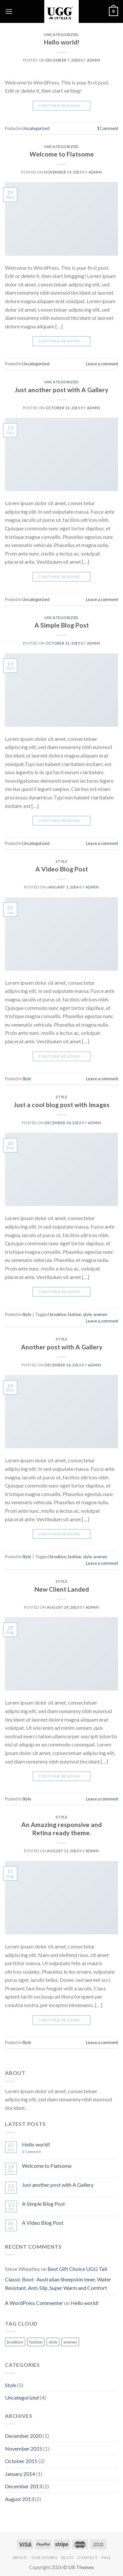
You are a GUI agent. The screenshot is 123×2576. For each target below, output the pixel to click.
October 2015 (21, 2461)
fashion (74, 1314)
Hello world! (61, 42)
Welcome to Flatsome (62, 154)
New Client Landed (61, 1589)
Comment (107, 128)
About (20, 2557)
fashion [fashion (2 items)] (36, 2342)
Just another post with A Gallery (61, 389)
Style (62, 861)
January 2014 (20, 2474)
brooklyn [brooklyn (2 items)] (15, 2342)
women (100, 1314)
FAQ (106, 2557)
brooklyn (58, 1314)
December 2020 (23, 2436)
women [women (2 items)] (70, 2342)
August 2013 (19, 2499)
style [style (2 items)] (53, 2342)
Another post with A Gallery (61, 1347)
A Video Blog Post (61, 869)
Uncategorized (61, 34)
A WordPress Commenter (34, 2303)
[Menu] (9, 11)
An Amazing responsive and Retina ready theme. (61, 1828)
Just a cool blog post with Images (62, 1104)
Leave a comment (102, 363)
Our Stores (44, 2557)
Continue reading (61, 105)
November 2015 (23, 2448)
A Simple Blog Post (61, 625)
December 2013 (23, 2486)
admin (93, 60)
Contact (87, 2557)
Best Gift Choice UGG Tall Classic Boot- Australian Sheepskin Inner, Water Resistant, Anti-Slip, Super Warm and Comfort (58, 2278)
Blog (67, 2557)
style (87, 1314)
